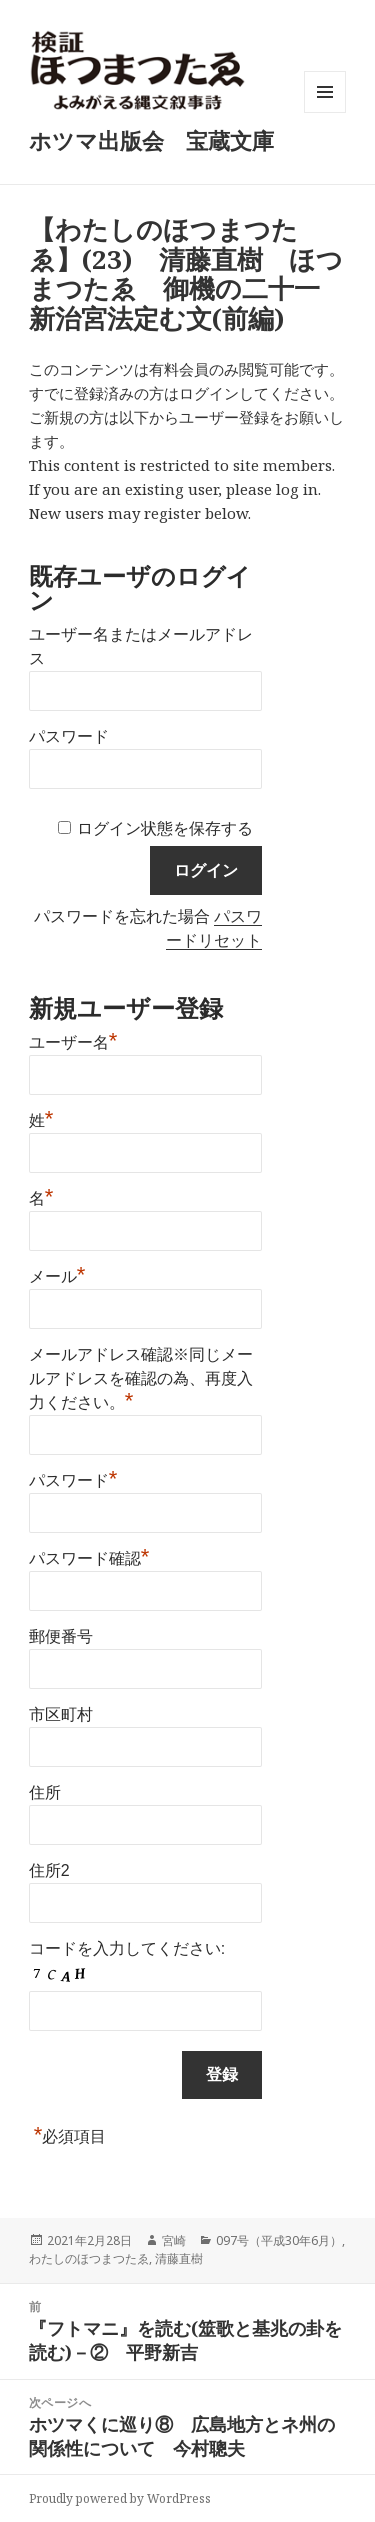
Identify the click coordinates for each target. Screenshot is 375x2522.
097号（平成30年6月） (279, 2240)
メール (57, 1274)
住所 (45, 1792)
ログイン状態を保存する (165, 828)
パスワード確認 (89, 1556)
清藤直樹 (179, 2258)
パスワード (69, 736)
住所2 (49, 1870)
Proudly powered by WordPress (120, 2498)
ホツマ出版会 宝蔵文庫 (151, 140)
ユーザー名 (73, 1040)
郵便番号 (61, 1636)
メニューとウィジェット (325, 112)
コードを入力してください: (127, 1948)
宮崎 (174, 2240)
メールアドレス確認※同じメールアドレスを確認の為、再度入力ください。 (141, 1378)
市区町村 (61, 1714)
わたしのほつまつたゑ (89, 2258)
